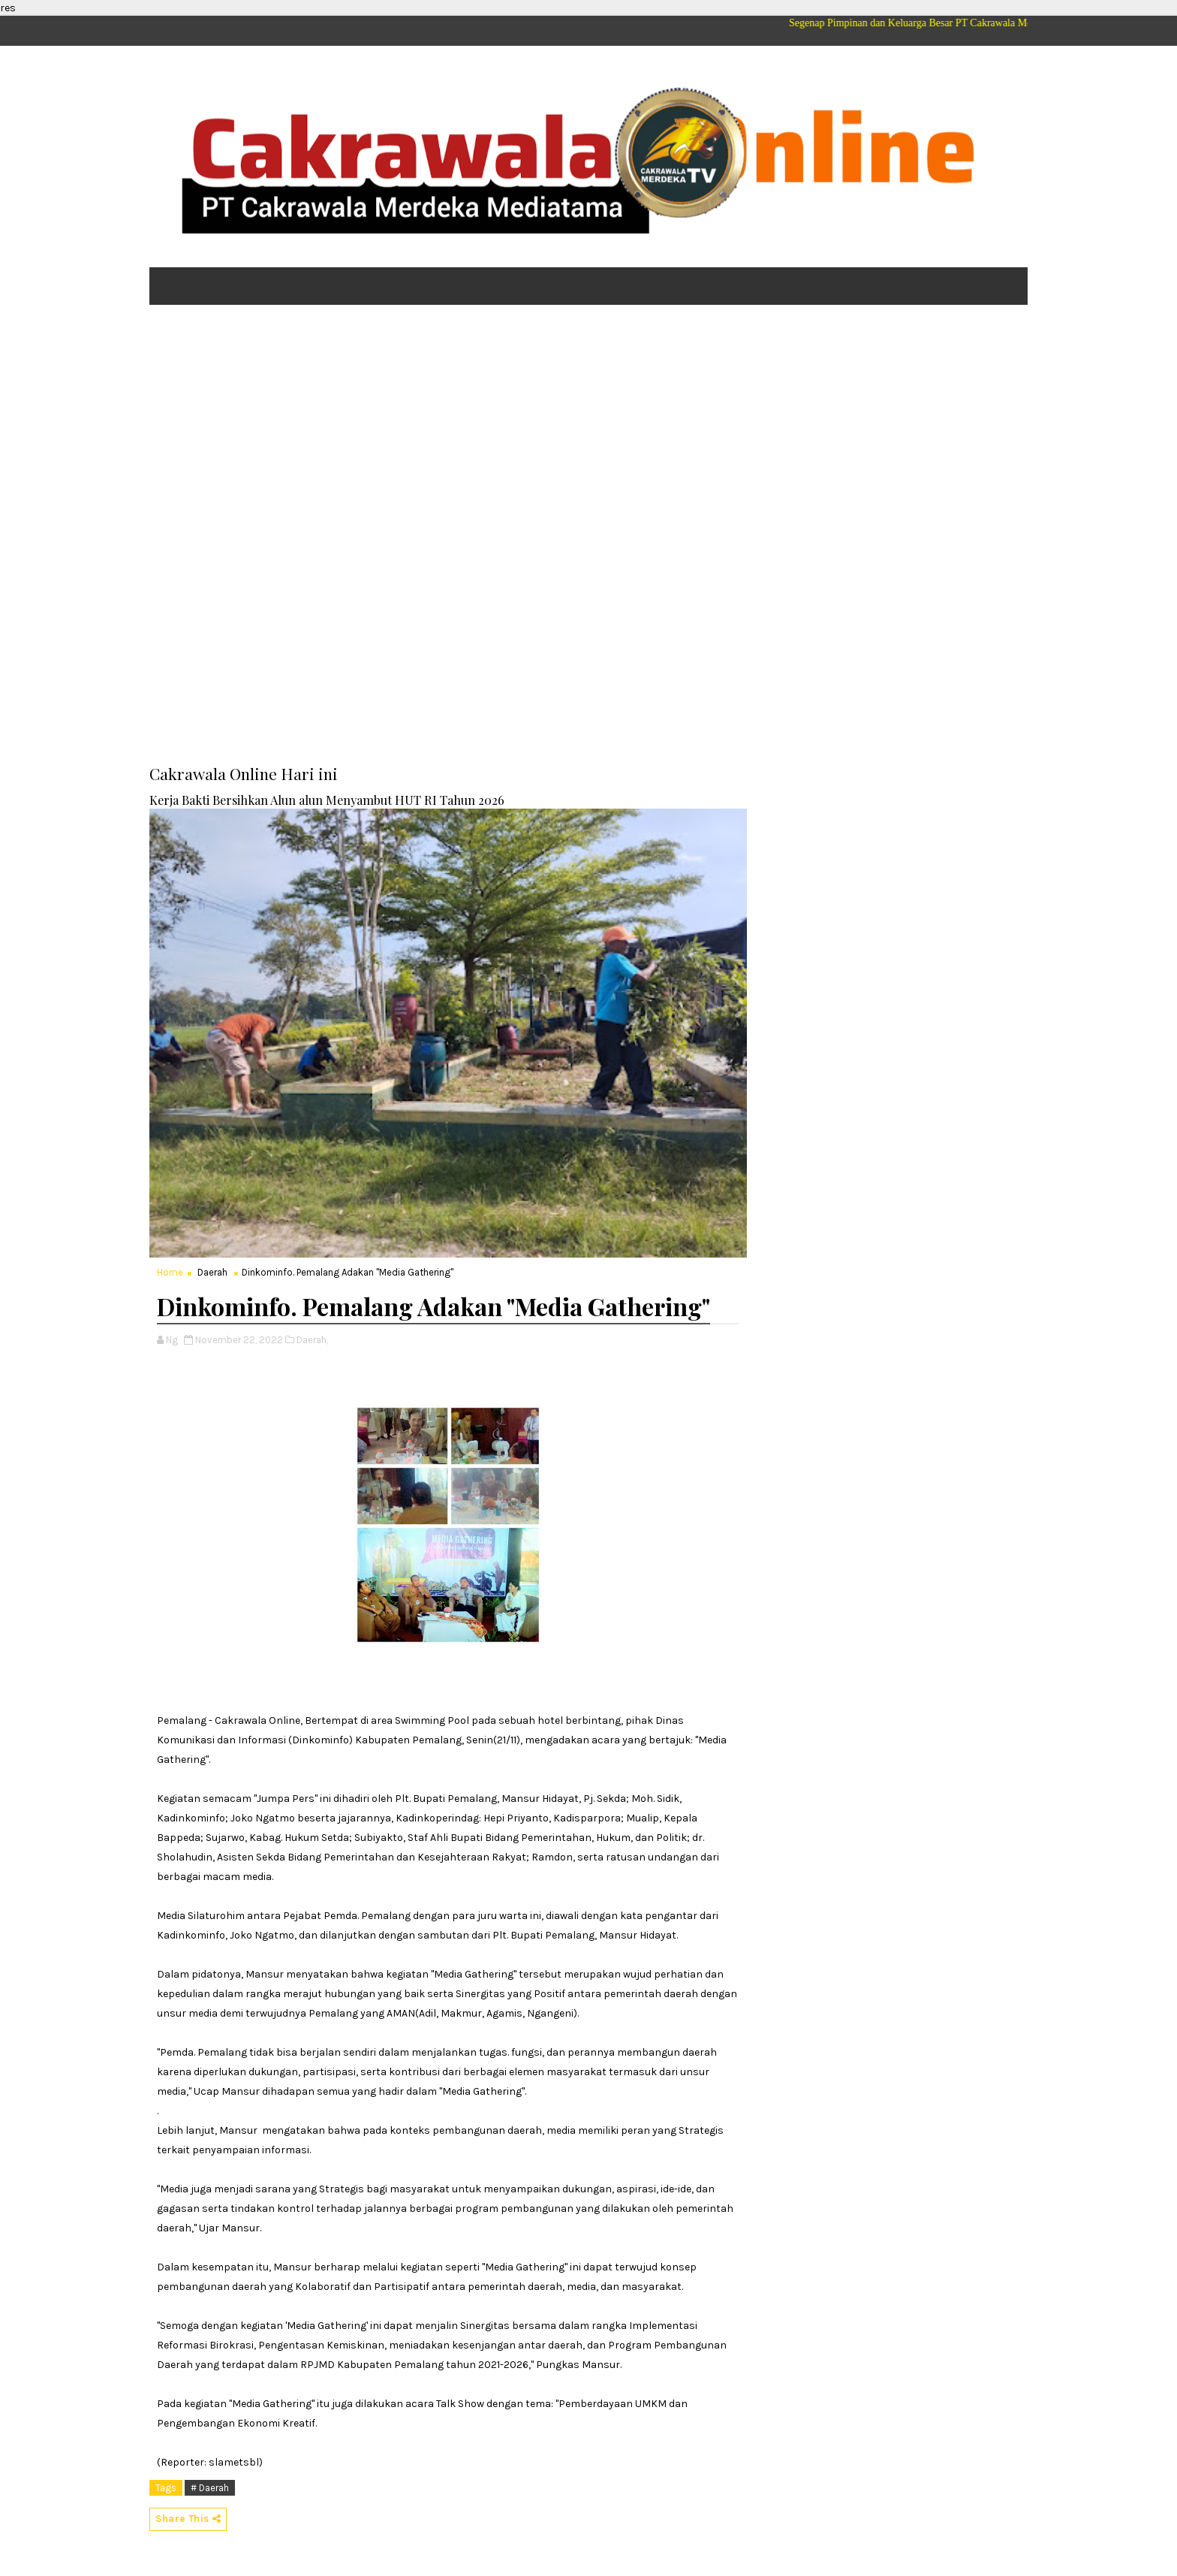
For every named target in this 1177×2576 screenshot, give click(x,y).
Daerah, (312, 1339)
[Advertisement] (588, 432)
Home (170, 1272)
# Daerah (210, 2487)
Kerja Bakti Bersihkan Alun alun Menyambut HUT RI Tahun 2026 (326, 799)
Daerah (212, 1272)
